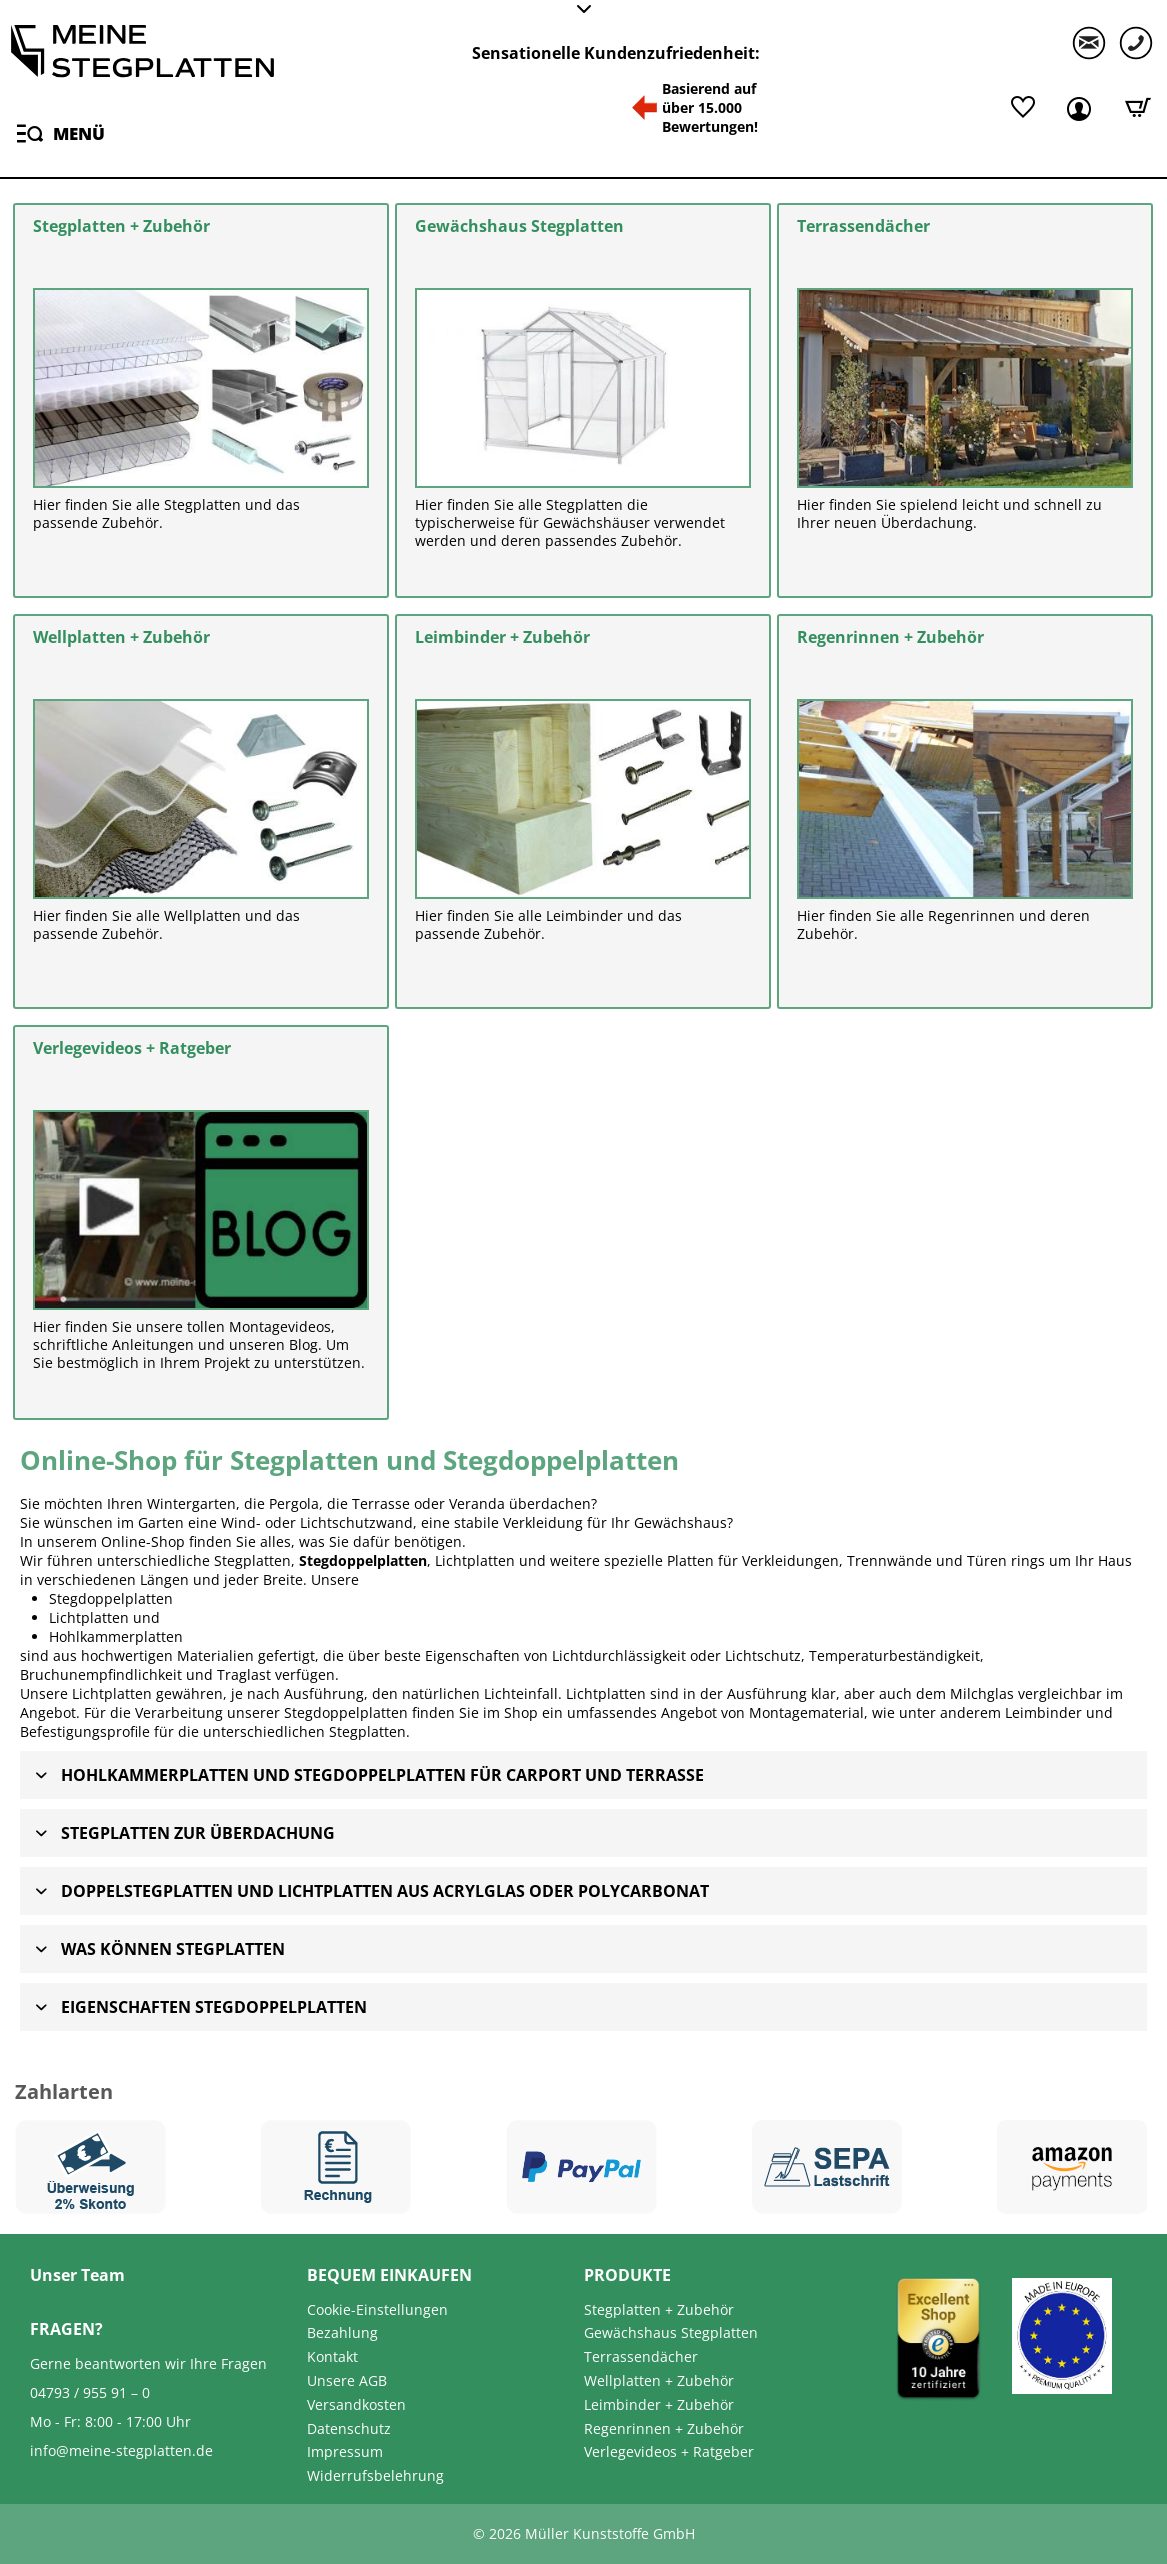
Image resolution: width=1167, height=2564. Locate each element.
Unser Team (77, 2275)
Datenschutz (349, 2428)
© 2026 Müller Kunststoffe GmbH (584, 2533)
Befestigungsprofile (85, 1731)
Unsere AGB (347, 2380)
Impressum (345, 2451)
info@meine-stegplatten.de (121, 2450)
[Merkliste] (1023, 107)
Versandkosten (356, 2404)
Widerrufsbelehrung (375, 2475)
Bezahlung (342, 2332)
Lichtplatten (89, 1617)
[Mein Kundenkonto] (1082, 107)
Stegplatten (367, 1731)
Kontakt (332, 2356)
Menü (61, 130)
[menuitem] (57, 132)
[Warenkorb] (1138, 107)
